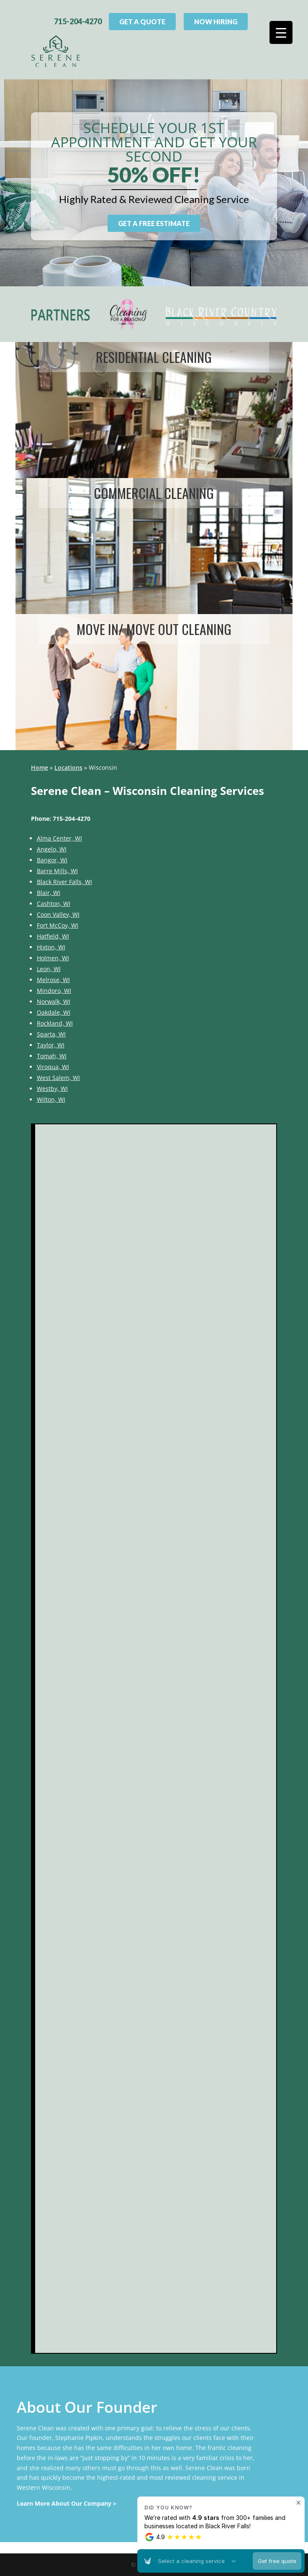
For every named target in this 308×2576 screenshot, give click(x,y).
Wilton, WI (51, 1099)
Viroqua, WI (53, 1067)
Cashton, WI (53, 904)
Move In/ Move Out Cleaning (154, 629)
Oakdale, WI (53, 1012)
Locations (68, 767)
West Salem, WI (58, 1078)
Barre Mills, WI (57, 871)
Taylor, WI (50, 1045)
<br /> (156, 1738)
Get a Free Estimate (154, 223)
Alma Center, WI (59, 838)
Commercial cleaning (154, 493)
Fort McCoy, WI (57, 925)
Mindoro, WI (54, 991)
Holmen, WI (53, 958)
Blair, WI (48, 893)
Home (39, 767)
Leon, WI (49, 969)
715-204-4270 (78, 21)
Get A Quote (142, 22)
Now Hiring (215, 22)
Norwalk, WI (53, 1001)
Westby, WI (52, 1089)
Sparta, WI (51, 1034)
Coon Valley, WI (58, 914)
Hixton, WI (51, 947)
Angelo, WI (52, 849)
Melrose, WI (53, 980)
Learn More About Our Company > (66, 2503)
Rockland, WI (55, 1023)
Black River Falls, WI (64, 882)
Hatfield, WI (53, 936)
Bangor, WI (52, 860)
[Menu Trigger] (281, 32)
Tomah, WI (52, 1056)
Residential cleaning (154, 357)
